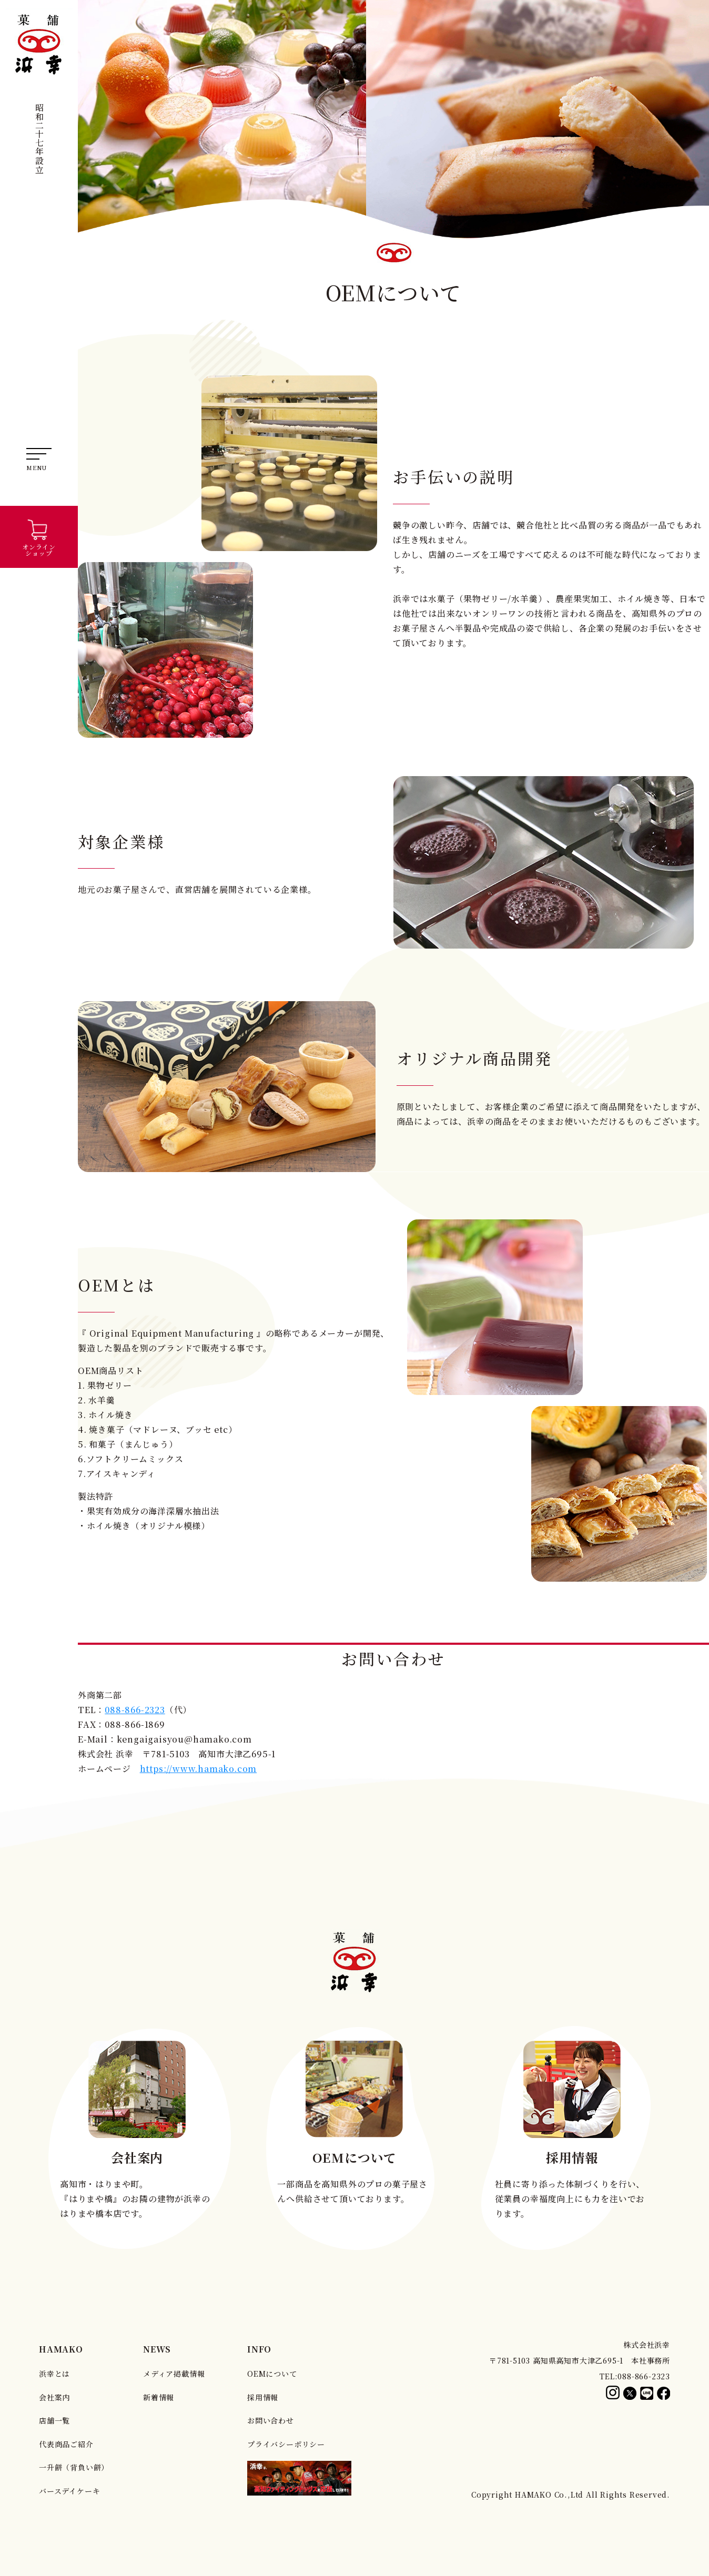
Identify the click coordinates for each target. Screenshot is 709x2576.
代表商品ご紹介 (66, 2444)
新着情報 (158, 2397)
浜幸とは (54, 2373)
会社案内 (54, 2397)
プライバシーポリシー (286, 2444)
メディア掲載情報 (174, 2373)
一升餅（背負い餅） (74, 2467)
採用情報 (262, 2397)
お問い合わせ (270, 2420)
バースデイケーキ (69, 2491)
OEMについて (272, 2373)
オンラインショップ (39, 536)
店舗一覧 (54, 2420)
